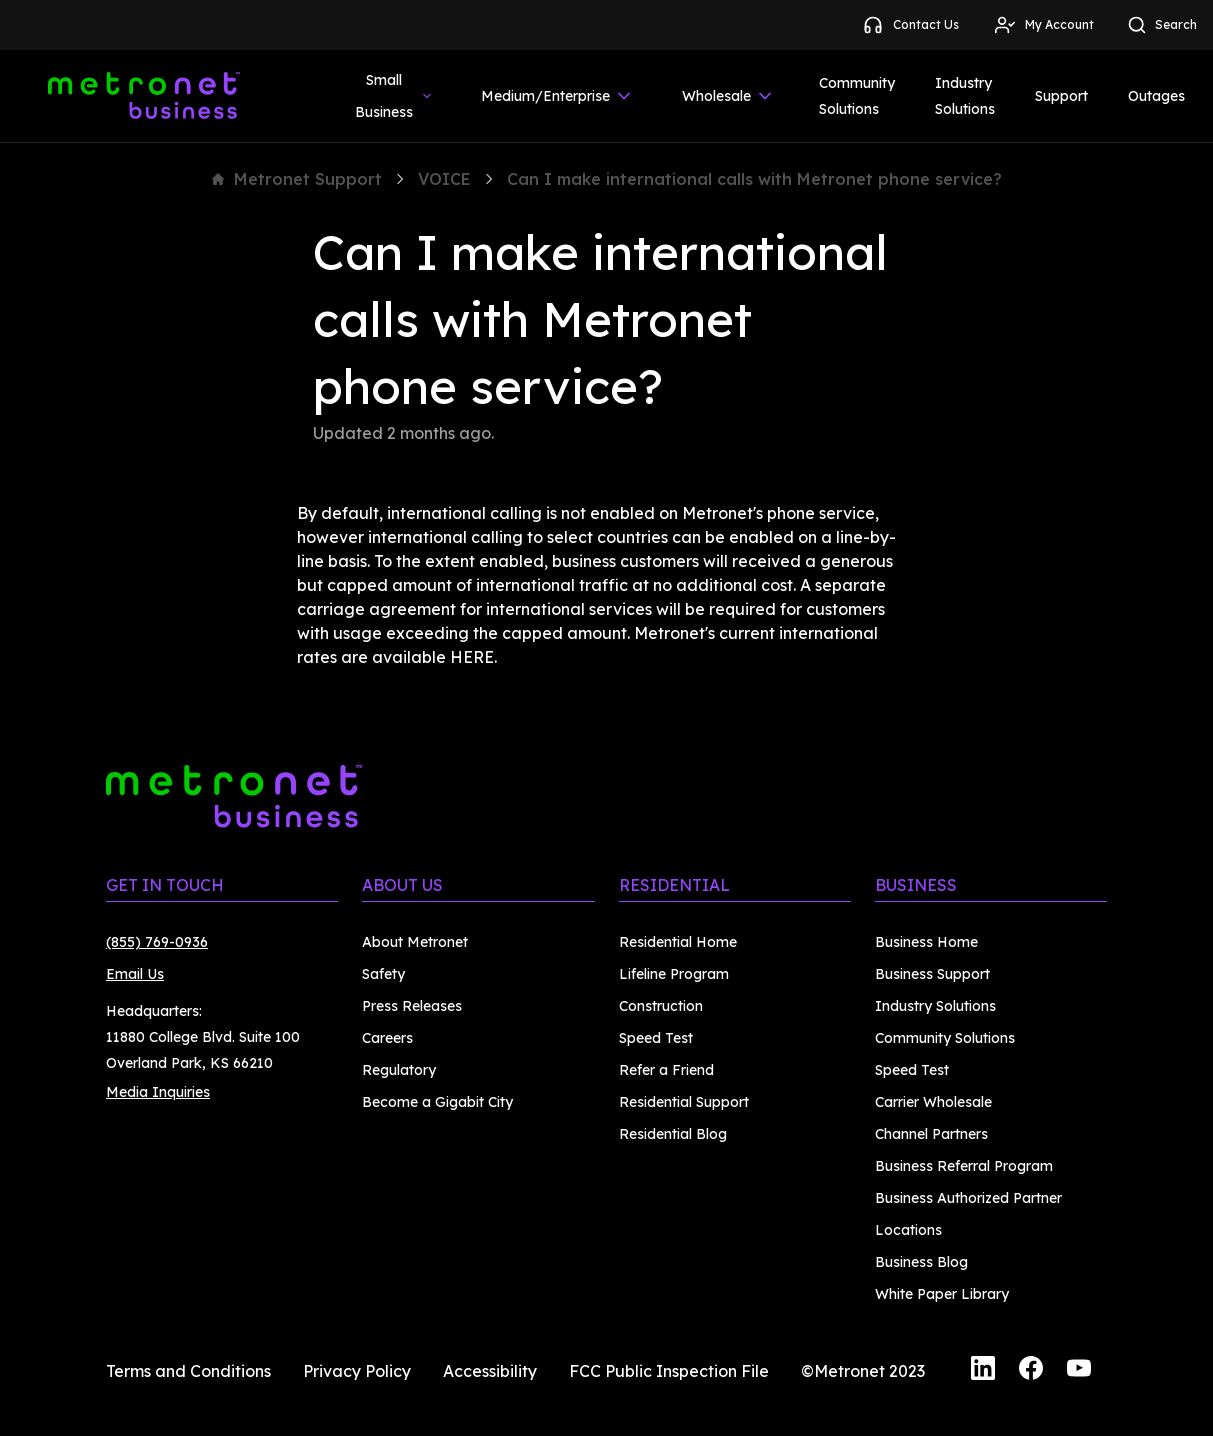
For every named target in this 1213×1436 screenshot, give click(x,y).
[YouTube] (1079, 1371)
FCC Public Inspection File (669, 1371)
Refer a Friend (666, 1070)
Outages (1156, 96)
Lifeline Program (674, 974)
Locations (908, 1230)
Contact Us (910, 25)
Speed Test (656, 1038)
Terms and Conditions (188, 1371)
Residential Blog (673, 1134)
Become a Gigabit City (437, 1102)
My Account (1043, 25)
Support (1061, 96)
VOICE (444, 179)
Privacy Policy (357, 1371)
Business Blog (921, 1262)
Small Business (394, 96)
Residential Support (684, 1102)
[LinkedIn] (983, 1371)
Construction (661, 1006)
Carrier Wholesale (933, 1102)
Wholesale (728, 96)
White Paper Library (942, 1294)
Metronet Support (297, 179)
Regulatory (399, 1070)
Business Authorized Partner (968, 1198)
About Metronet (415, 942)
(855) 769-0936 (157, 942)
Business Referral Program (964, 1166)
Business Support (932, 974)
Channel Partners (931, 1134)
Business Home (926, 942)
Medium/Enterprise (557, 96)
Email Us (135, 974)
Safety (383, 974)
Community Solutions (857, 96)
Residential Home (678, 942)
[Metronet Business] (144, 96)
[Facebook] (1031, 1371)
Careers (387, 1038)
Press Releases (412, 1006)
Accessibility (490, 1371)
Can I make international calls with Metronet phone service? (754, 179)
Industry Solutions (965, 96)
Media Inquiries (158, 1092)
